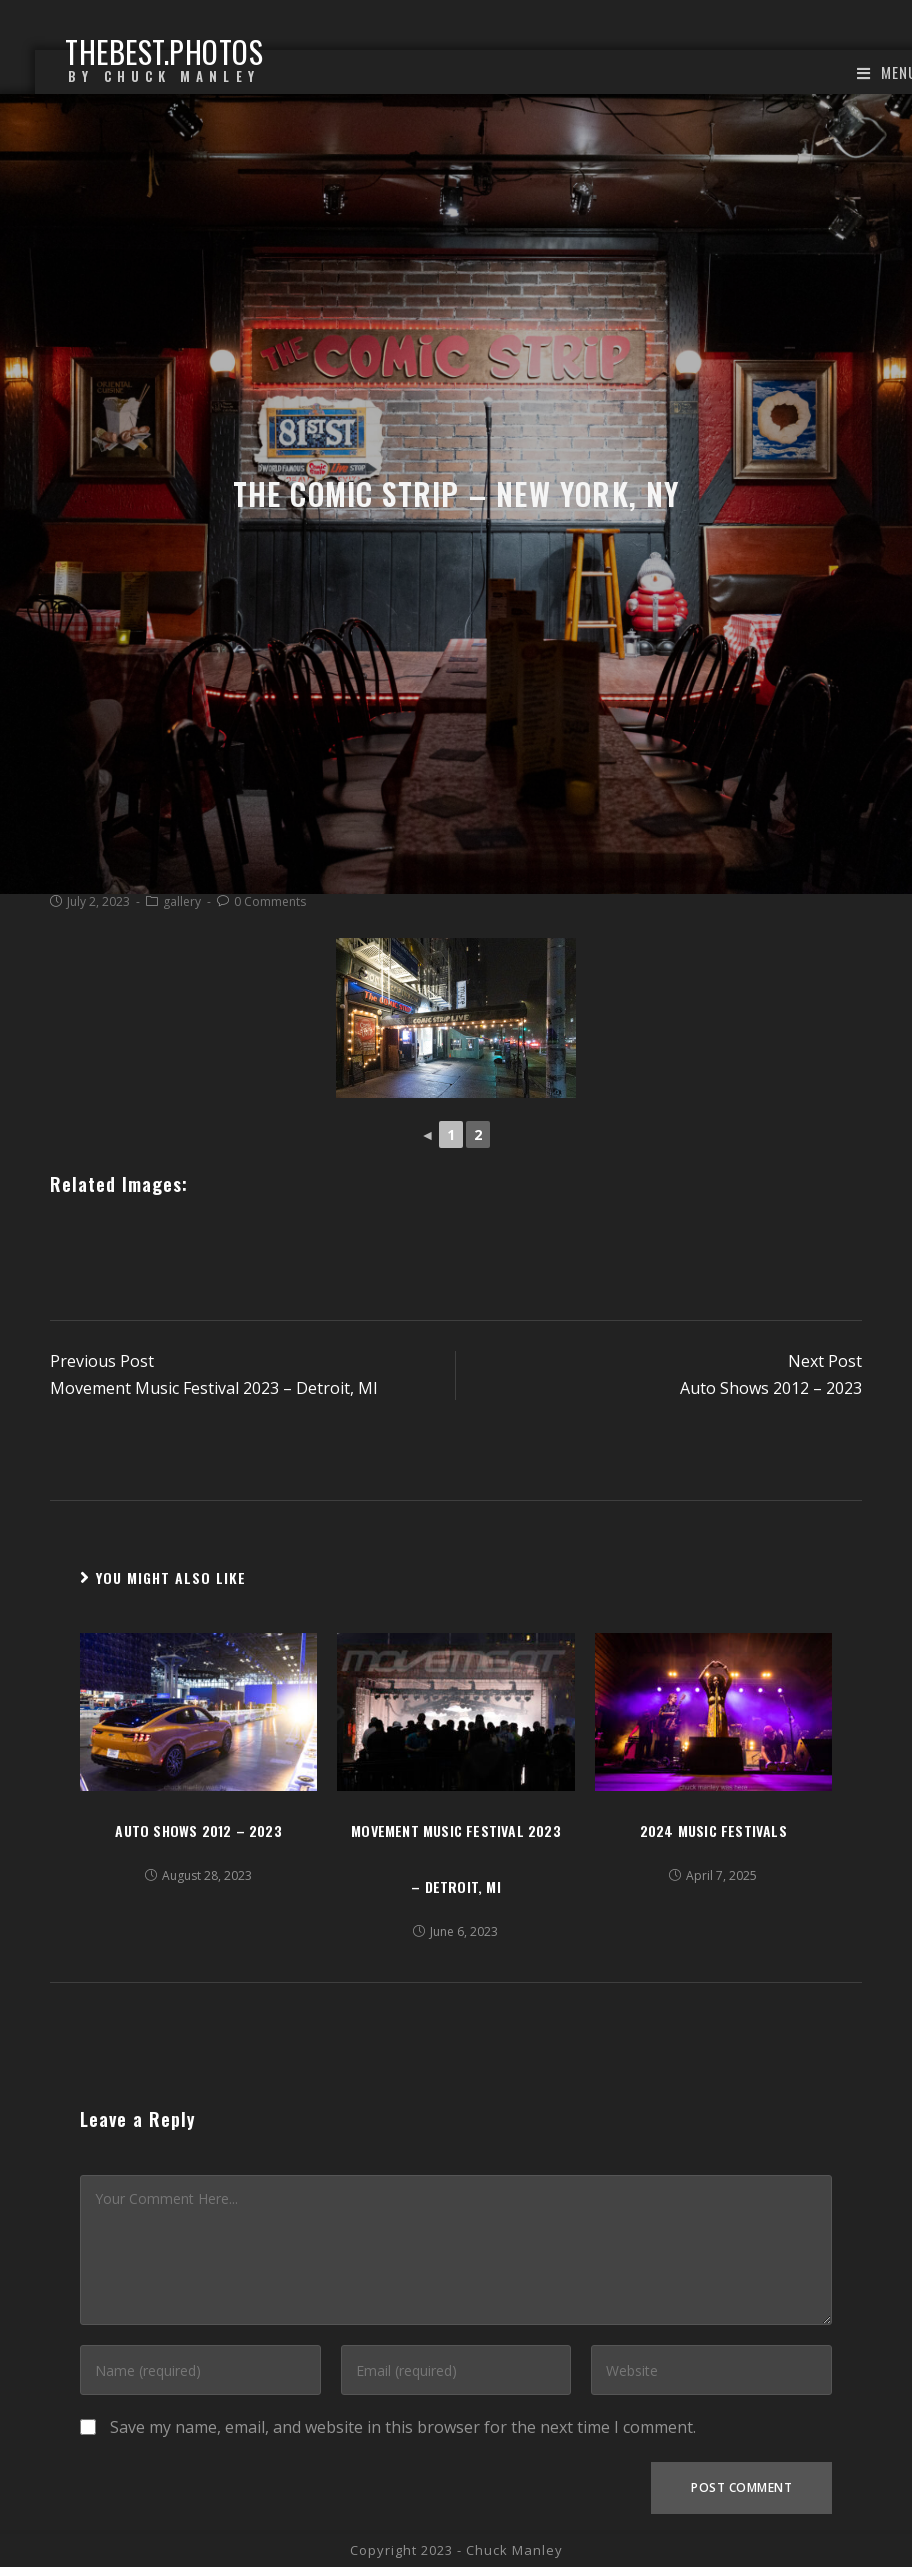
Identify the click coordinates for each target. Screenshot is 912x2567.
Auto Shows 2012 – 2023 (198, 1830)
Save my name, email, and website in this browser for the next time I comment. (403, 2427)
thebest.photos (164, 62)
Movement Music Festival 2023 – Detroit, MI (456, 1858)
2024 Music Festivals (713, 1830)
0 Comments (270, 901)
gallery (182, 901)
